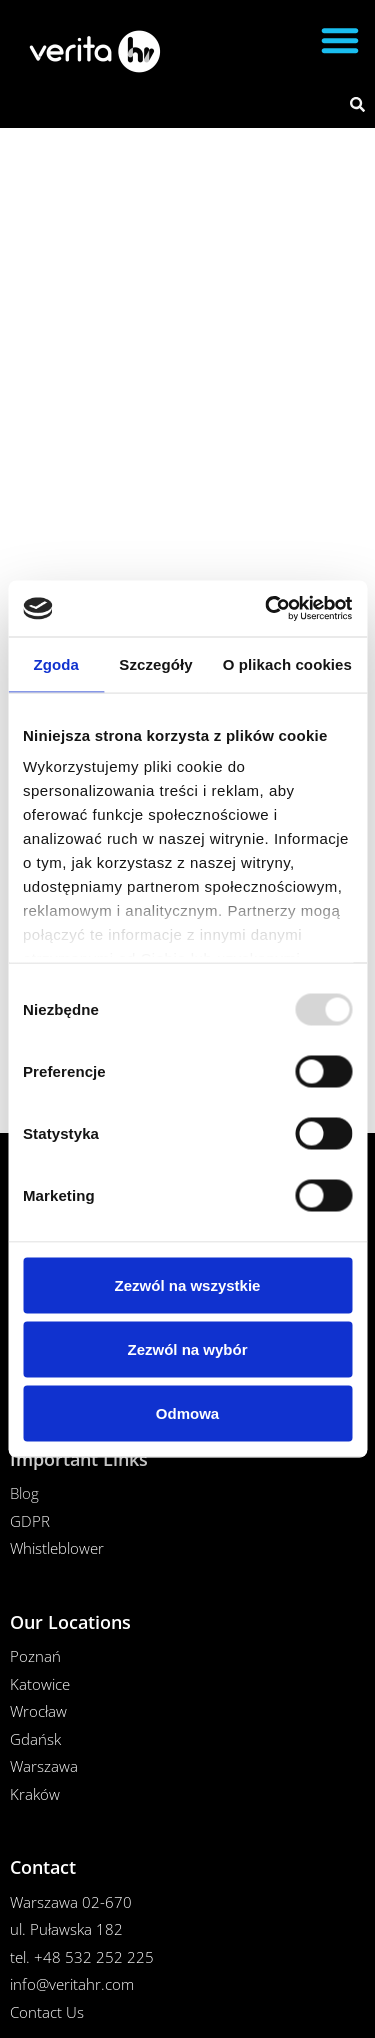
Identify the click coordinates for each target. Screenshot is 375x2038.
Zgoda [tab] (56, 663)
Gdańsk (35, 1739)
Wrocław (38, 1711)
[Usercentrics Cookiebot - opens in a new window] (267, 609)
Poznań (35, 1656)
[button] (340, 40)
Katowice (40, 1684)
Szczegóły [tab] (155, 663)
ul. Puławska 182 (66, 1929)
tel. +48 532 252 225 (82, 1957)
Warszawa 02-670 (71, 1902)
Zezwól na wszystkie (188, 1284)
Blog (24, 1493)
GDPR (30, 1521)
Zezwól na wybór (187, 1348)
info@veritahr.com (72, 1984)
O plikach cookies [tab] (287, 663)
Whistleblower (57, 1548)
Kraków (35, 1794)
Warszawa (44, 1766)
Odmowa (187, 1412)
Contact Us (47, 2012)
